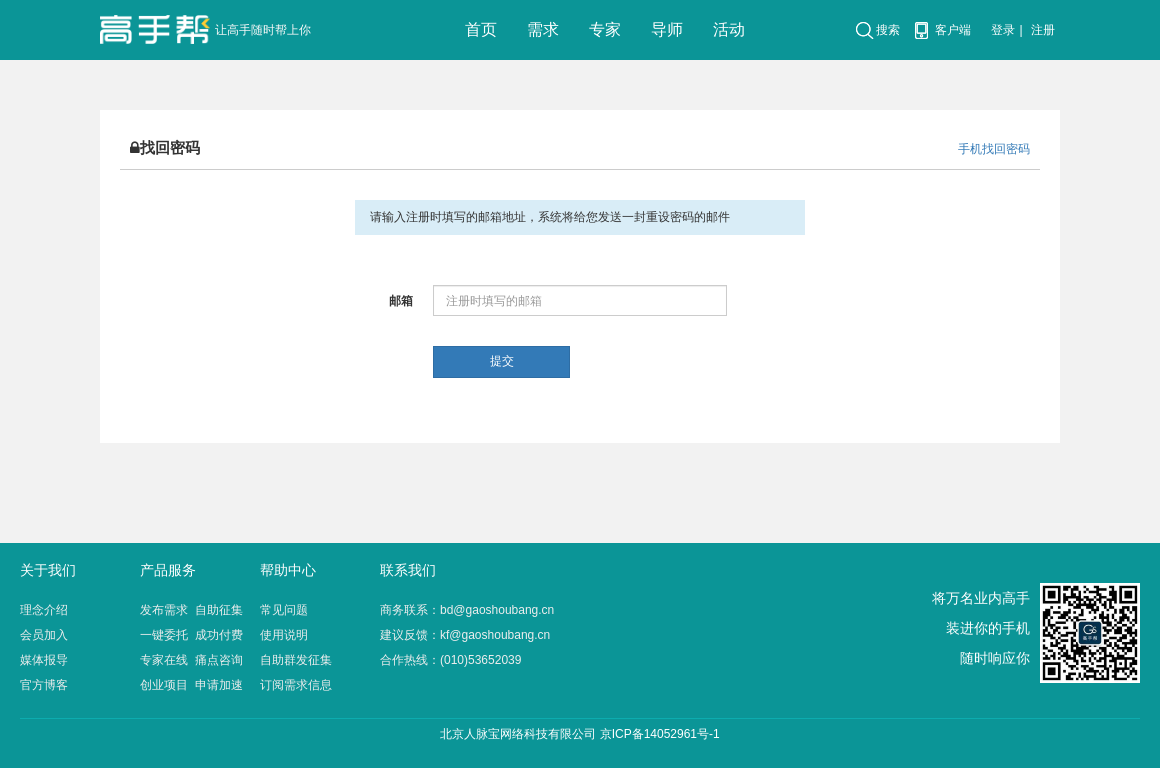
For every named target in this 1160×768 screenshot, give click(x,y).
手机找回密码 (994, 149)
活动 (729, 29)
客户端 (953, 30)
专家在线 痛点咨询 (191, 660)
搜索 (888, 30)
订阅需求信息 (296, 685)
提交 (502, 361)
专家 (605, 29)
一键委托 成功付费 (191, 635)
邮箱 (401, 301)
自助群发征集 (296, 660)
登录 (1003, 30)
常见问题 (284, 610)
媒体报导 (44, 660)
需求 (543, 29)
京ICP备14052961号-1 (660, 734)
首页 (481, 29)
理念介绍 (44, 610)
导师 (667, 29)
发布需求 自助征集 (191, 610)
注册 (1043, 30)
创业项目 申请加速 (191, 685)
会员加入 (44, 635)
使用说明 (284, 635)
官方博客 (44, 685)
